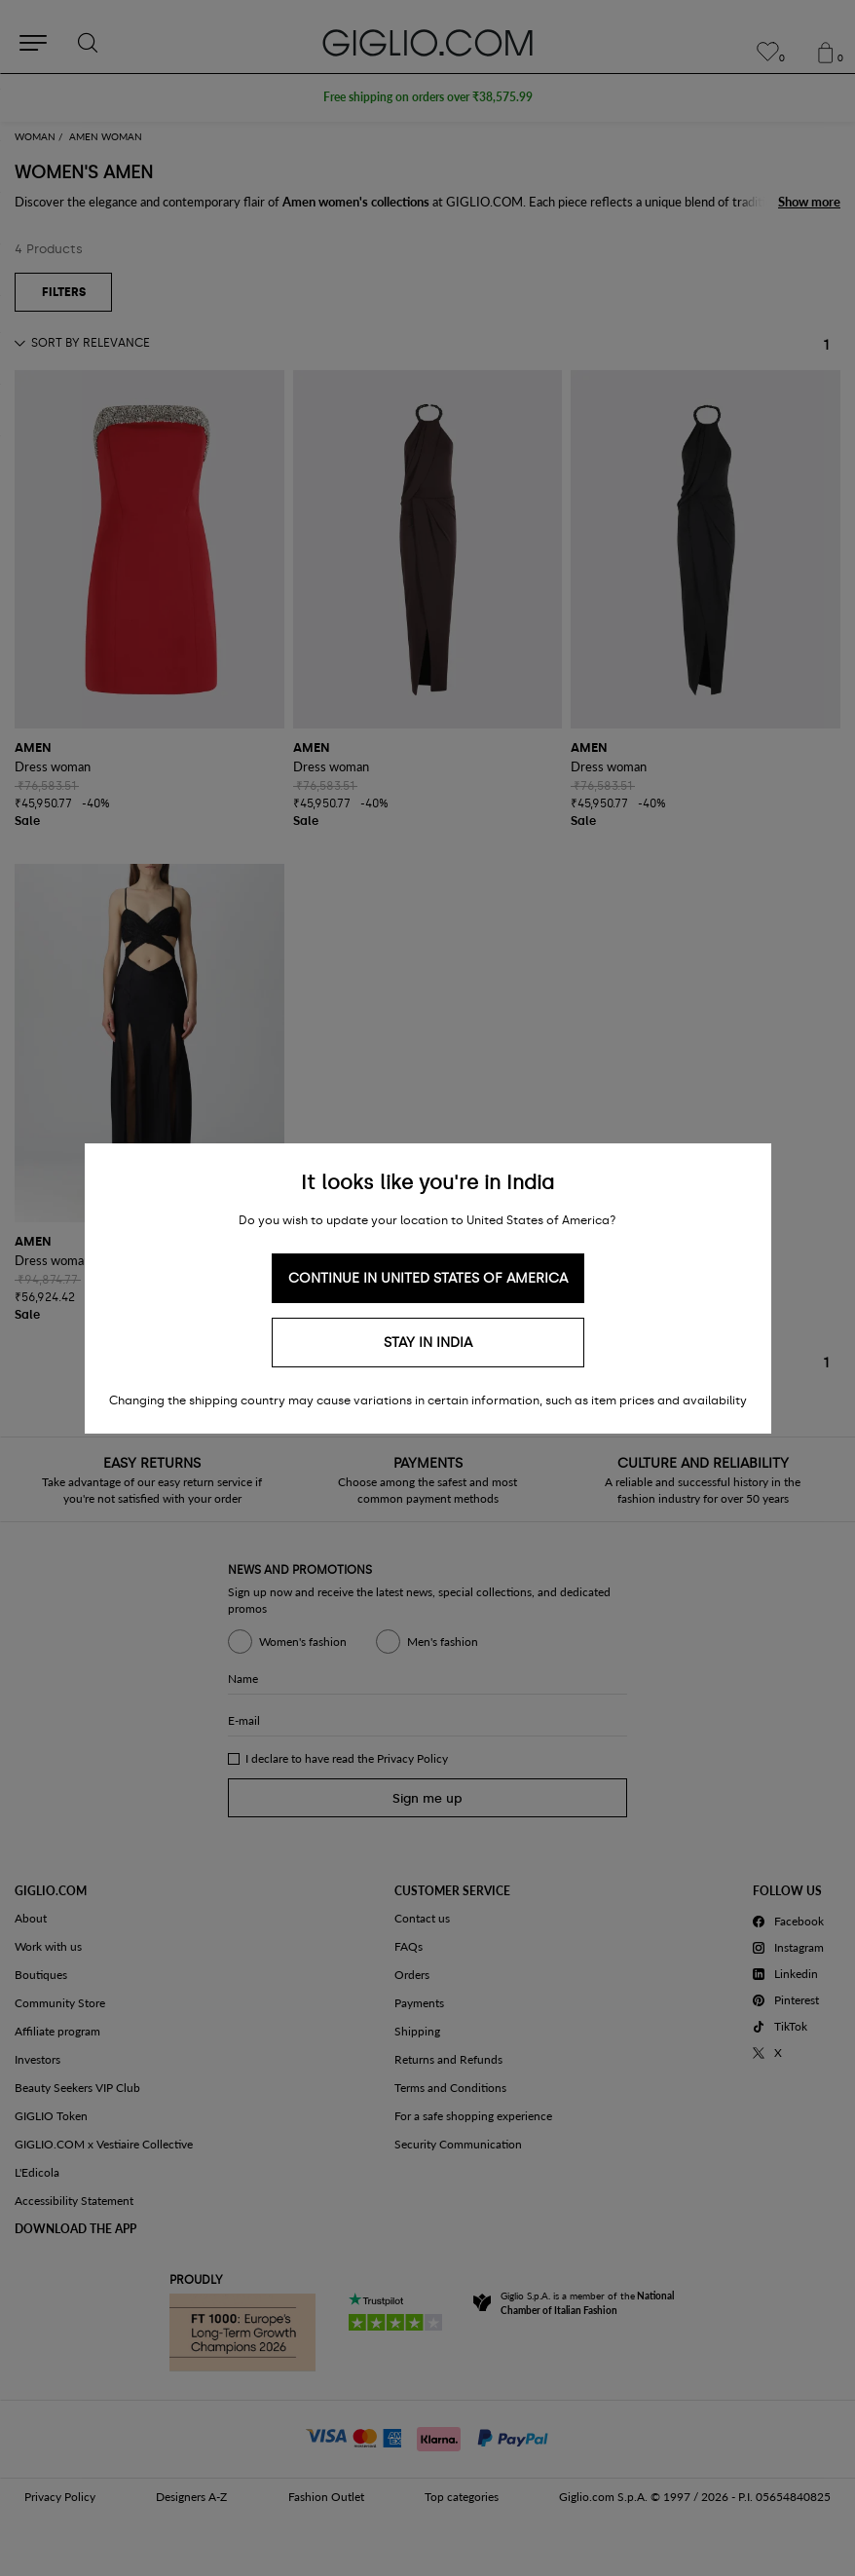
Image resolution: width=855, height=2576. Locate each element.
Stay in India (428, 1342)
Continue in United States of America (428, 1278)
